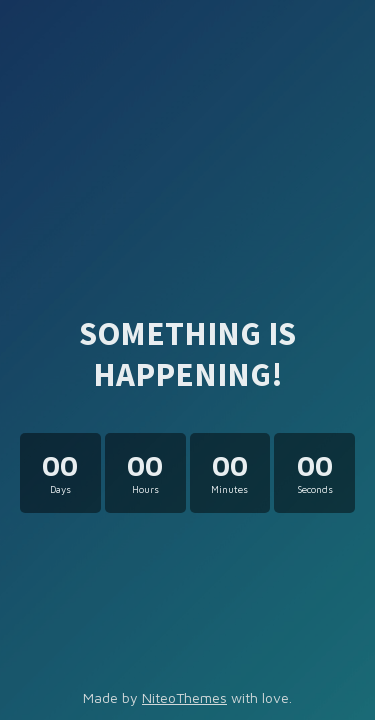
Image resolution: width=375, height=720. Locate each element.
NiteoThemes (184, 697)
